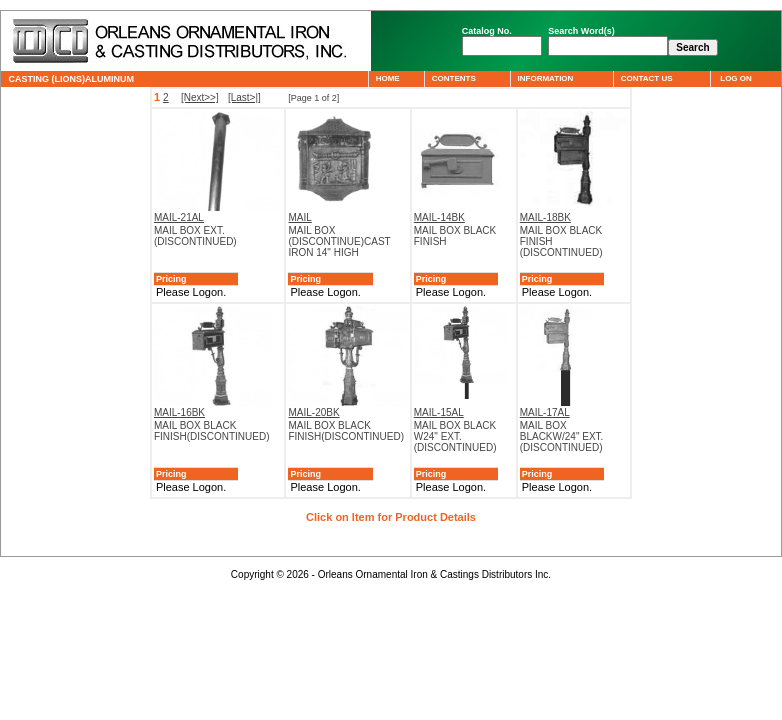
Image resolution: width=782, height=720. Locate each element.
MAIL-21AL (179, 217)
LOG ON (734, 78)
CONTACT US (646, 78)
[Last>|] (244, 97)
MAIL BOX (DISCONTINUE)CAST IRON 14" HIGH (339, 241)
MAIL (299, 217)
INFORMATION (545, 78)
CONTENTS (453, 78)
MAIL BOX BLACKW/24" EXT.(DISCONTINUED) (562, 436)
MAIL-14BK (439, 217)
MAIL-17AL (545, 412)
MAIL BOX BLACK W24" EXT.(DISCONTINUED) (455, 436)
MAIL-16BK (179, 412)
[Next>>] (200, 97)
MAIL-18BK (545, 217)
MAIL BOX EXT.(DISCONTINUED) (195, 236)
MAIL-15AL (439, 412)
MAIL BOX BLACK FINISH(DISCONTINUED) (212, 431)
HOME (387, 78)
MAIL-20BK (313, 412)
